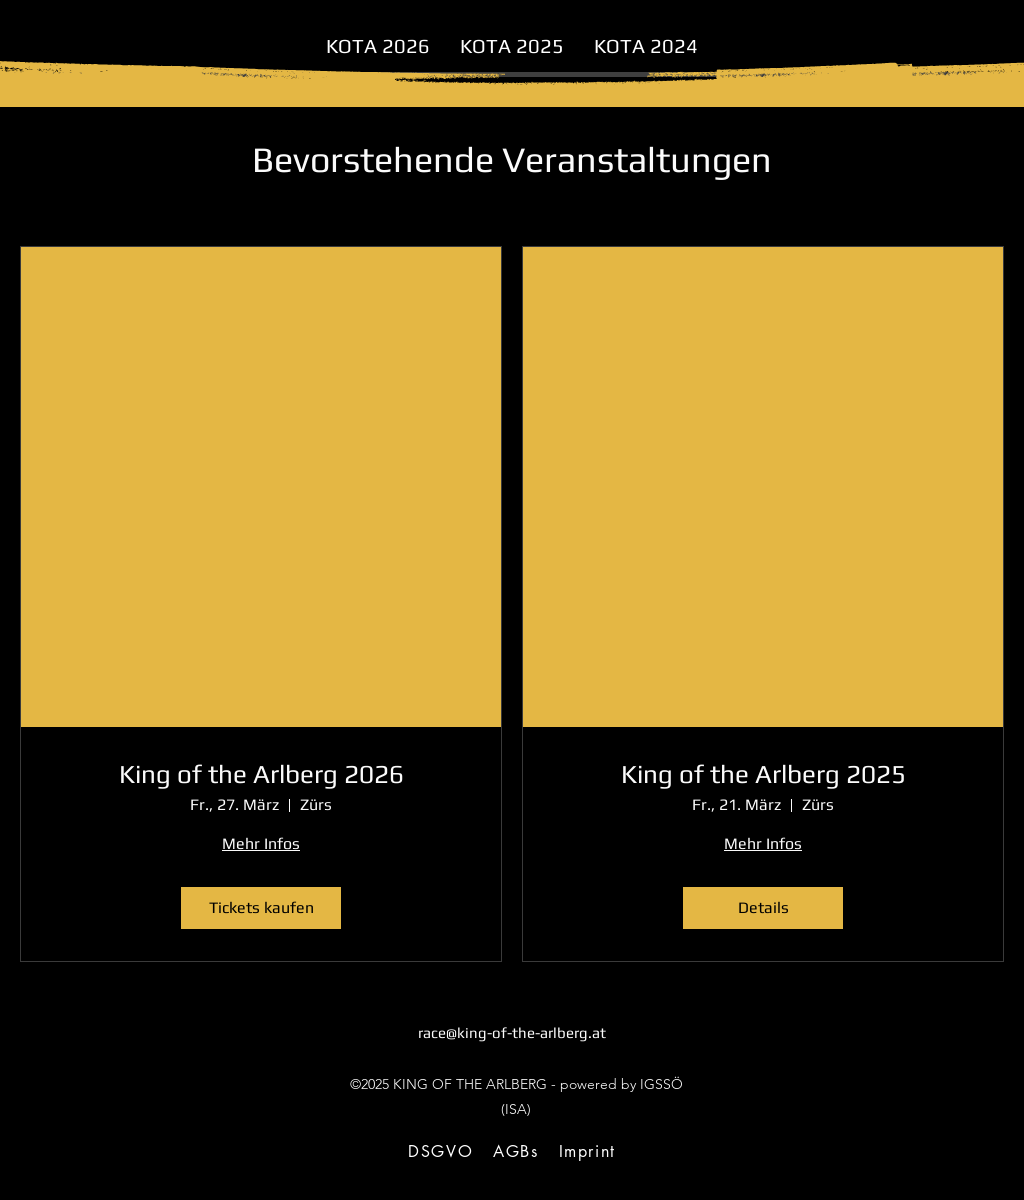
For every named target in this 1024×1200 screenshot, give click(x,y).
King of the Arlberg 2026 (261, 774)
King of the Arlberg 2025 (763, 774)
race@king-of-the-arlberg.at (512, 1032)
